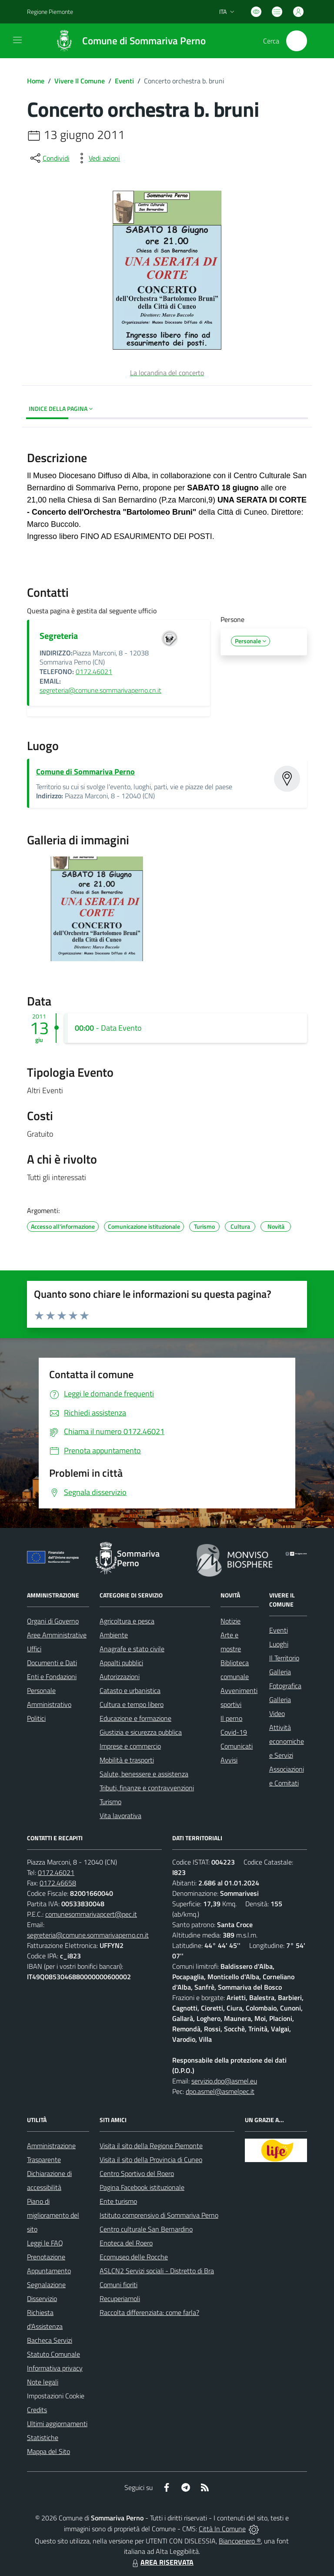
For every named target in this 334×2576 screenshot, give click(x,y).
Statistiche (42, 2437)
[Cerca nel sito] (296, 40)
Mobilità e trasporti (127, 1760)
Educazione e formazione (135, 1718)
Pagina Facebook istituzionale (142, 2187)
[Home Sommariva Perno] (126, 41)
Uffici (34, 1648)
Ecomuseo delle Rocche (134, 2257)
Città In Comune (222, 2528)
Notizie (230, 1621)
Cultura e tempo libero (132, 1704)
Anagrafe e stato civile (132, 1648)
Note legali (42, 2382)
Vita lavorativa (120, 1815)
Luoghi (278, 1644)
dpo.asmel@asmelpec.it (220, 2091)
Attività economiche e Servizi (286, 1741)
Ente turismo (118, 2201)
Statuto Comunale (53, 2354)
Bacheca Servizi (49, 2340)
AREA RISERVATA (162, 2562)
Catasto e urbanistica (130, 1690)
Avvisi (228, 1760)
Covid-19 (233, 1732)
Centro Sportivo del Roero (137, 2173)
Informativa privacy (55, 2368)
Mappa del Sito (48, 2451)
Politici (36, 1718)
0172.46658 (58, 1883)
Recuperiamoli (120, 2298)
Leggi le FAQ (45, 2243)
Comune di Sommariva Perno (85, 771)
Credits (37, 2409)
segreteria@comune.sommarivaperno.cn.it (100, 690)
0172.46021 (94, 671)
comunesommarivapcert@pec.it (91, 1914)
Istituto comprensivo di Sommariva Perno (159, 2215)
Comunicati (236, 1746)
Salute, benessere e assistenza (144, 1774)
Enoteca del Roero (126, 2243)
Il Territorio (284, 1658)
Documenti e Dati (52, 1662)
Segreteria (59, 635)
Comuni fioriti (118, 2284)
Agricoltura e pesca (127, 1621)
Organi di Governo (53, 1621)
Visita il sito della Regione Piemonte (151, 2145)
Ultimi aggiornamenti (57, 2423)
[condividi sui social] (49, 158)
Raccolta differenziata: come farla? (149, 2312)
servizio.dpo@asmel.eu (224, 2081)
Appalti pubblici (121, 1662)
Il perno (231, 1718)
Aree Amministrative (57, 1635)
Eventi (124, 81)
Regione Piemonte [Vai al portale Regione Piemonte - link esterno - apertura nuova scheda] (50, 11)
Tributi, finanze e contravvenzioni (147, 1787)
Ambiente (114, 1635)
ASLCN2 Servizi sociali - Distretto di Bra (157, 2270)
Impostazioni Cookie (55, 2396)
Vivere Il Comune (79, 81)
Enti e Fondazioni (52, 1676)
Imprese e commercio (130, 1746)
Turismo (110, 1801)
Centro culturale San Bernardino (146, 2229)
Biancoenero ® (240, 2541)
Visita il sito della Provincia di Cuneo (151, 2159)
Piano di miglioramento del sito (53, 2215)
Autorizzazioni (120, 1676)
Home (35, 81)
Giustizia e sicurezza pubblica (141, 1732)
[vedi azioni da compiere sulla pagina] (97, 158)
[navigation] (17, 40)
